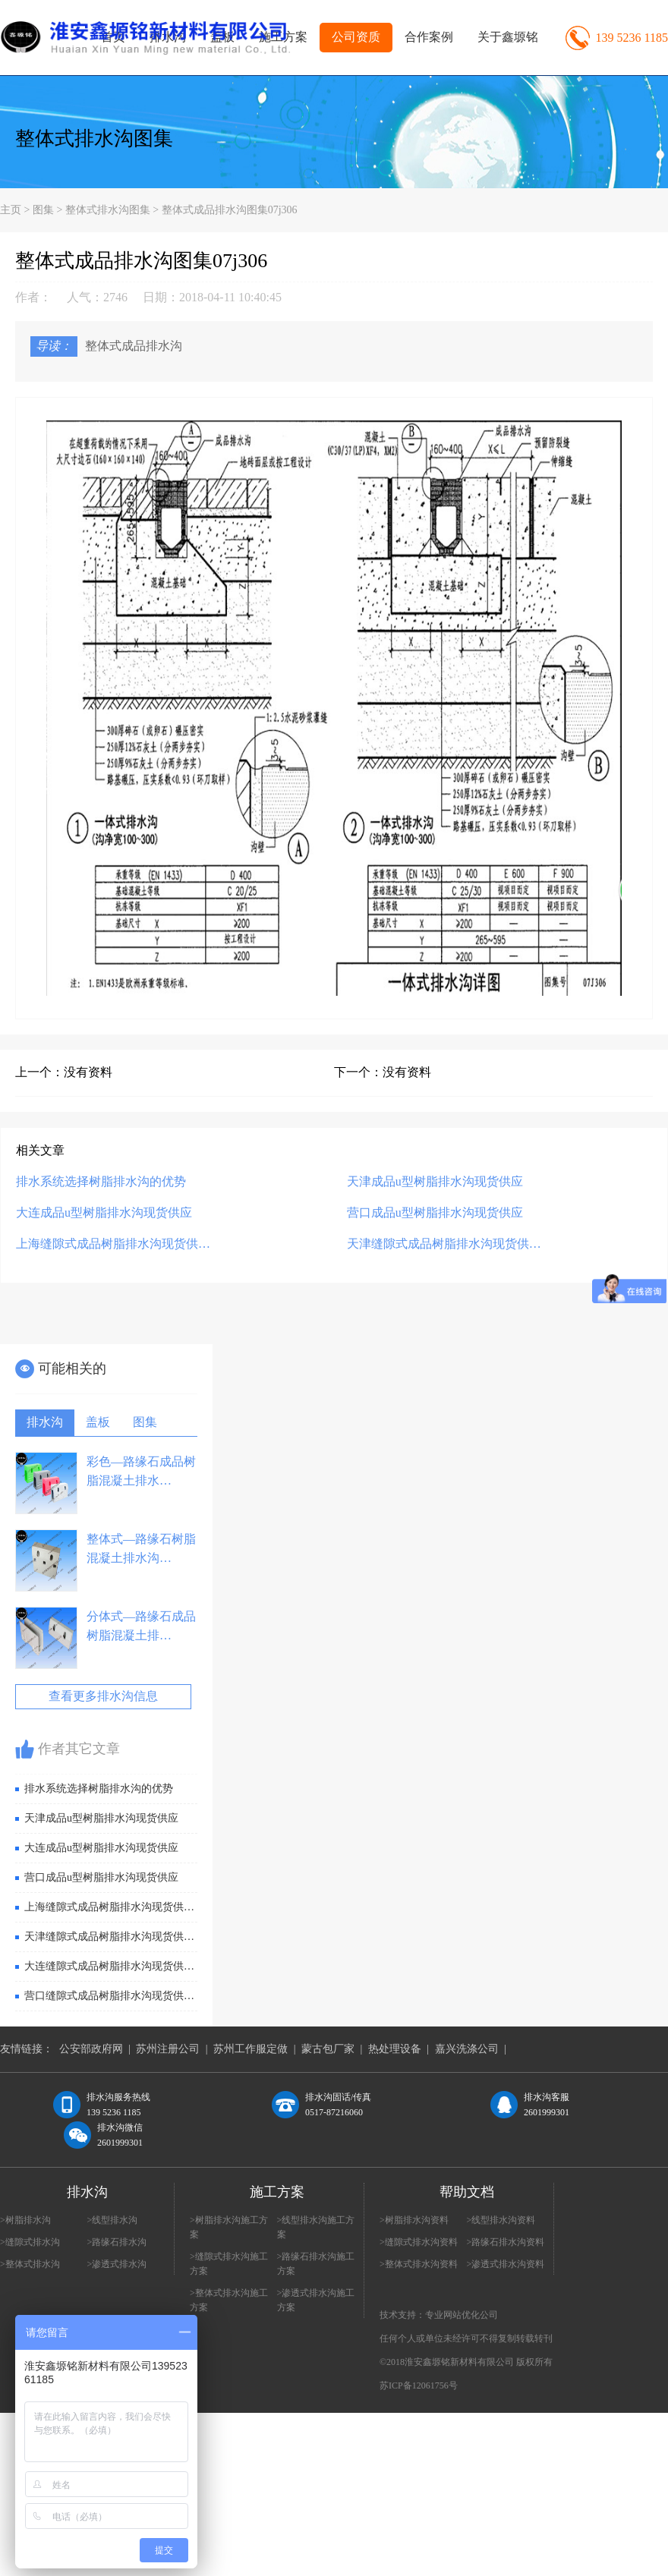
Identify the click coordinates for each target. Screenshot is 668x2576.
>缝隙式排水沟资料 (419, 2242)
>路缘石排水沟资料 (506, 2242)
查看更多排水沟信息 (103, 1696)
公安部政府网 (91, 2049)
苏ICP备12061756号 (419, 2385)
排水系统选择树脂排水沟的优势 (101, 1181)
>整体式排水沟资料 (419, 2264)
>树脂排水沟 (25, 2220)
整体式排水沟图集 (94, 139)
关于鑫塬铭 (507, 36)
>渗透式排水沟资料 (506, 2264)
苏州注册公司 (168, 2049)
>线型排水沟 (112, 2220)
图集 (43, 210)
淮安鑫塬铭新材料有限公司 (459, 2362)
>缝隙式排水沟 (30, 2242)
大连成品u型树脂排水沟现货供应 (104, 1212)
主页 (10, 210)
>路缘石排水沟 (117, 2242)
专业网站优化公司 (461, 2315)
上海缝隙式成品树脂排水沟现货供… (113, 1243)
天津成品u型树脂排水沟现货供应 (435, 1181)
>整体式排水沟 (30, 2264)
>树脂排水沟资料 (414, 2220)
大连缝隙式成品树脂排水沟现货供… (109, 1966)
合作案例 (429, 36)
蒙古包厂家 (327, 2049)
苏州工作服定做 (250, 2049)
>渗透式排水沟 (117, 2264)
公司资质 (356, 36)
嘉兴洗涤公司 (467, 2049)
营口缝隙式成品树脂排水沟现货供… (109, 1995)
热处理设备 (394, 2049)
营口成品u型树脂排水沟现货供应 (435, 1212)
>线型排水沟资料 (501, 2220)
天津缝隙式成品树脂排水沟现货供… (444, 1243)
